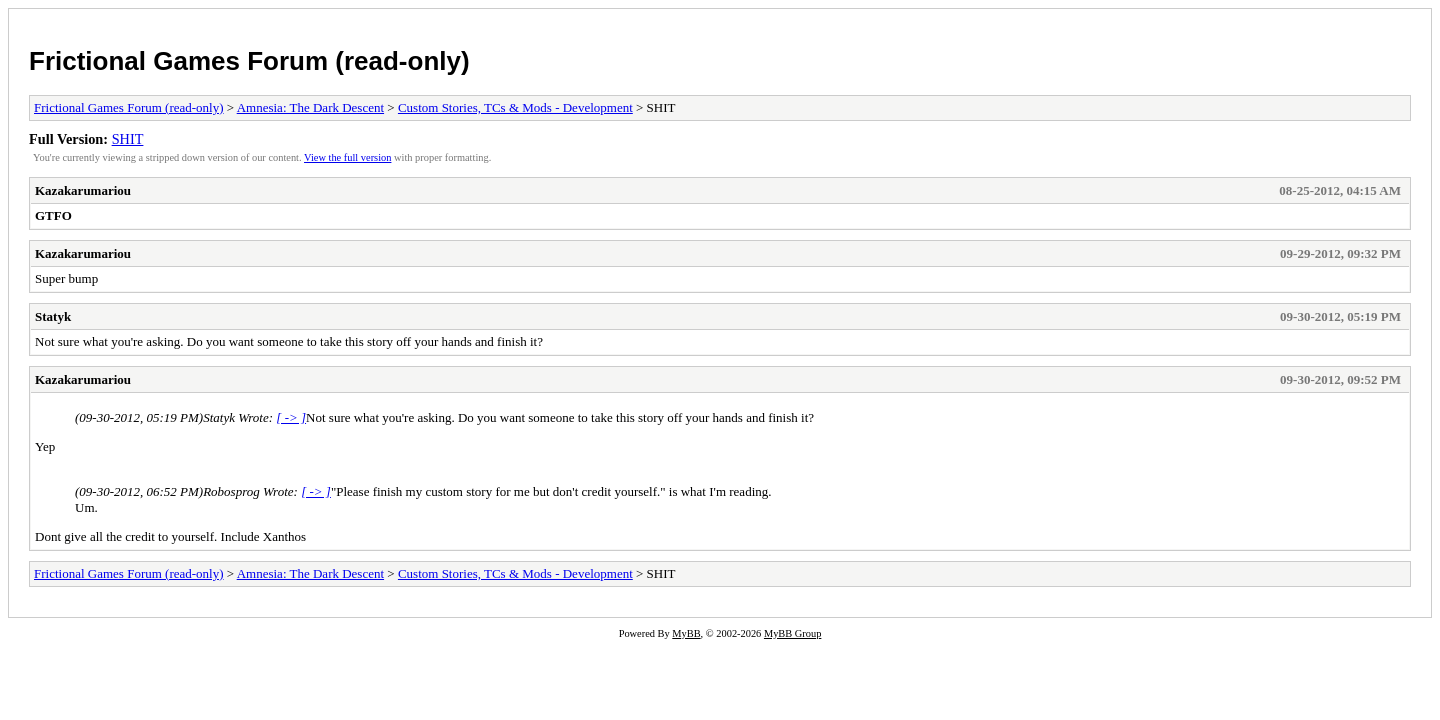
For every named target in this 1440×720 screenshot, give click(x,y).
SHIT (128, 139)
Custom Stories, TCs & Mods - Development (515, 107)
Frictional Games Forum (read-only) (249, 61)
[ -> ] (291, 417)
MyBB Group (792, 633)
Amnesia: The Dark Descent (310, 107)
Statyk (53, 316)
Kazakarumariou (83, 190)
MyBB (686, 633)
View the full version (347, 157)
